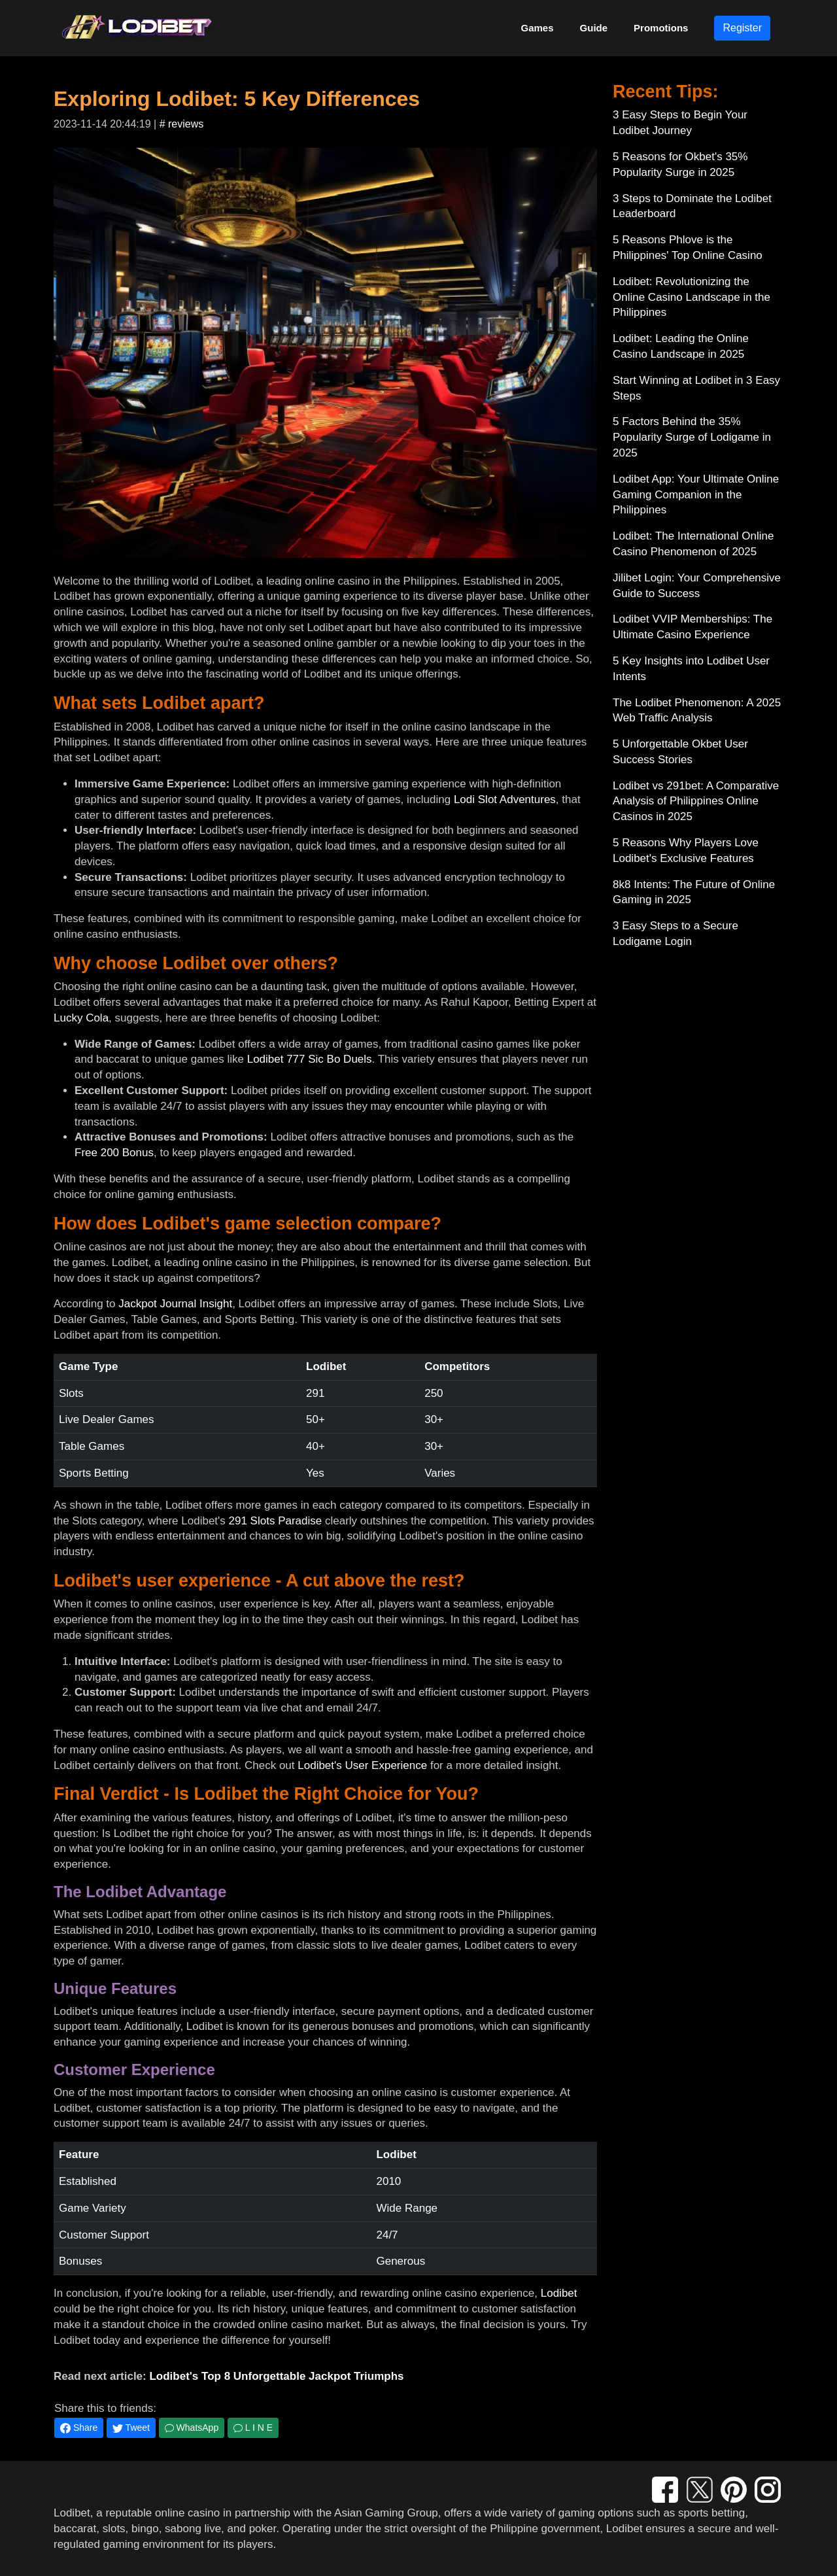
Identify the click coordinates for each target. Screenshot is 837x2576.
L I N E (253, 2427)
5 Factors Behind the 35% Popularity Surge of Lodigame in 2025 (692, 437)
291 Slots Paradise (275, 1521)
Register (742, 27)
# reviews (182, 123)
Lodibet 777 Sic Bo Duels (309, 1059)
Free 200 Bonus (114, 1152)
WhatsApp (191, 2427)
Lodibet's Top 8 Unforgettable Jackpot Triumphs (276, 2376)
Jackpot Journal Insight (175, 1303)
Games (537, 27)
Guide (594, 27)
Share (78, 2427)
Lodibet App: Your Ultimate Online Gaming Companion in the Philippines (696, 495)
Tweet (131, 2427)
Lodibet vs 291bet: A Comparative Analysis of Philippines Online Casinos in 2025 (696, 801)
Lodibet (559, 2293)
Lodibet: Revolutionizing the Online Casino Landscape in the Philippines (691, 297)
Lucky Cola (81, 1018)
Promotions (661, 27)
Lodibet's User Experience (362, 1765)
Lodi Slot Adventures (505, 799)
